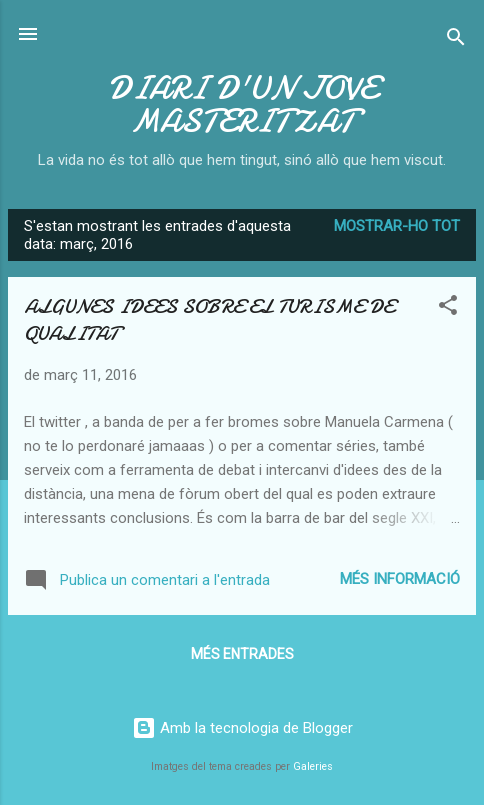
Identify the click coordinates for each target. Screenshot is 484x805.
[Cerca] (456, 40)
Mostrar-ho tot (397, 226)
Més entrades (242, 654)
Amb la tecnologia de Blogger (242, 728)
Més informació (400, 579)
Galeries (313, 766)
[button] (448, 308)
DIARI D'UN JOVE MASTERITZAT (242, 105)
